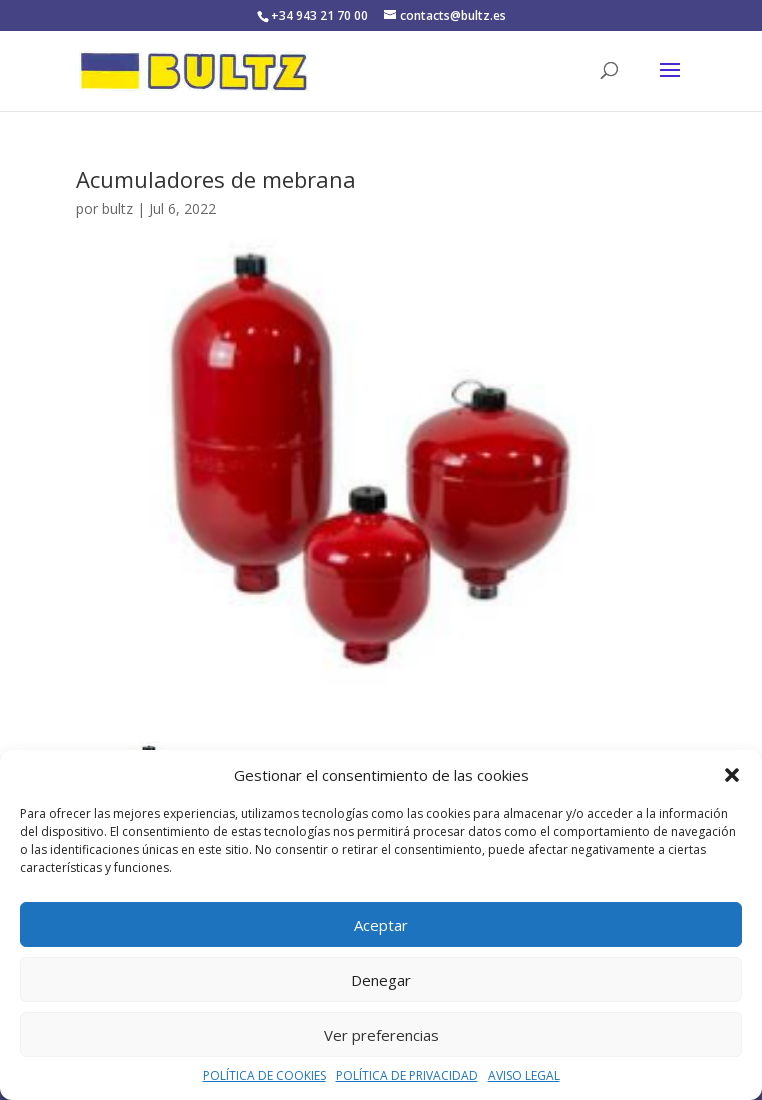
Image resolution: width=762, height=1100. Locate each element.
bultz (117, 208)
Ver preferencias (381, 1035)
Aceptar (381, 925)
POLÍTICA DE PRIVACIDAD (407, 1075)
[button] (732, 775)
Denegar (381, 980)
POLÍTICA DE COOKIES (264, 1075)
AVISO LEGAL (524, 1075)
